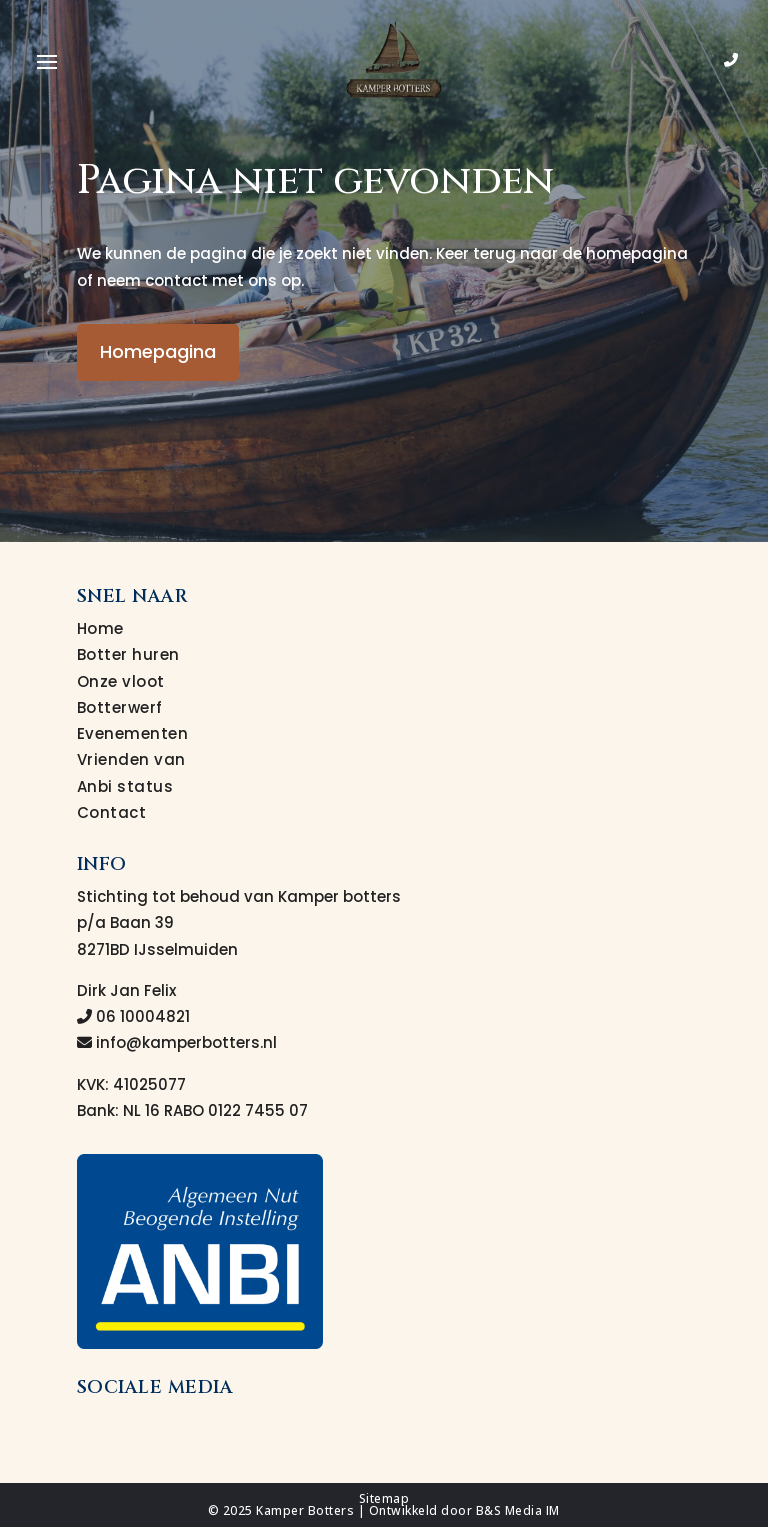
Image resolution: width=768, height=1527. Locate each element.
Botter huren (128, 654)
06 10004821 (133, 1016)
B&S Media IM (518, 1510)
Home (100, 628)
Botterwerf (120, 707)
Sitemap (384, 1498)
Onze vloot (121, 681)
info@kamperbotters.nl (177, 1042)
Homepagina (158, 351)
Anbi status (125, 786)
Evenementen (133, 733)
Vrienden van (131, 759)
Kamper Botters (305, 1510)
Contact (112, 812)
